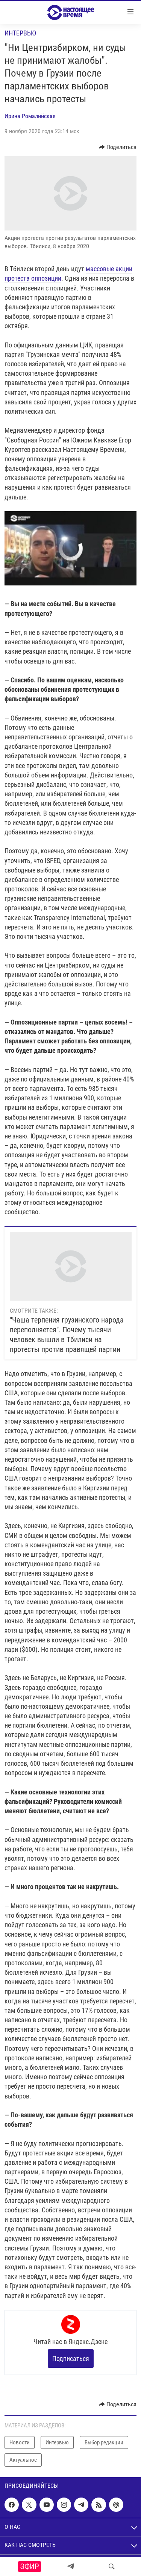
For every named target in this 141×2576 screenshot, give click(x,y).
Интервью (20, 33)
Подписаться (70, 2358)
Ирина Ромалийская (30, 116)
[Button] (118, 147)
